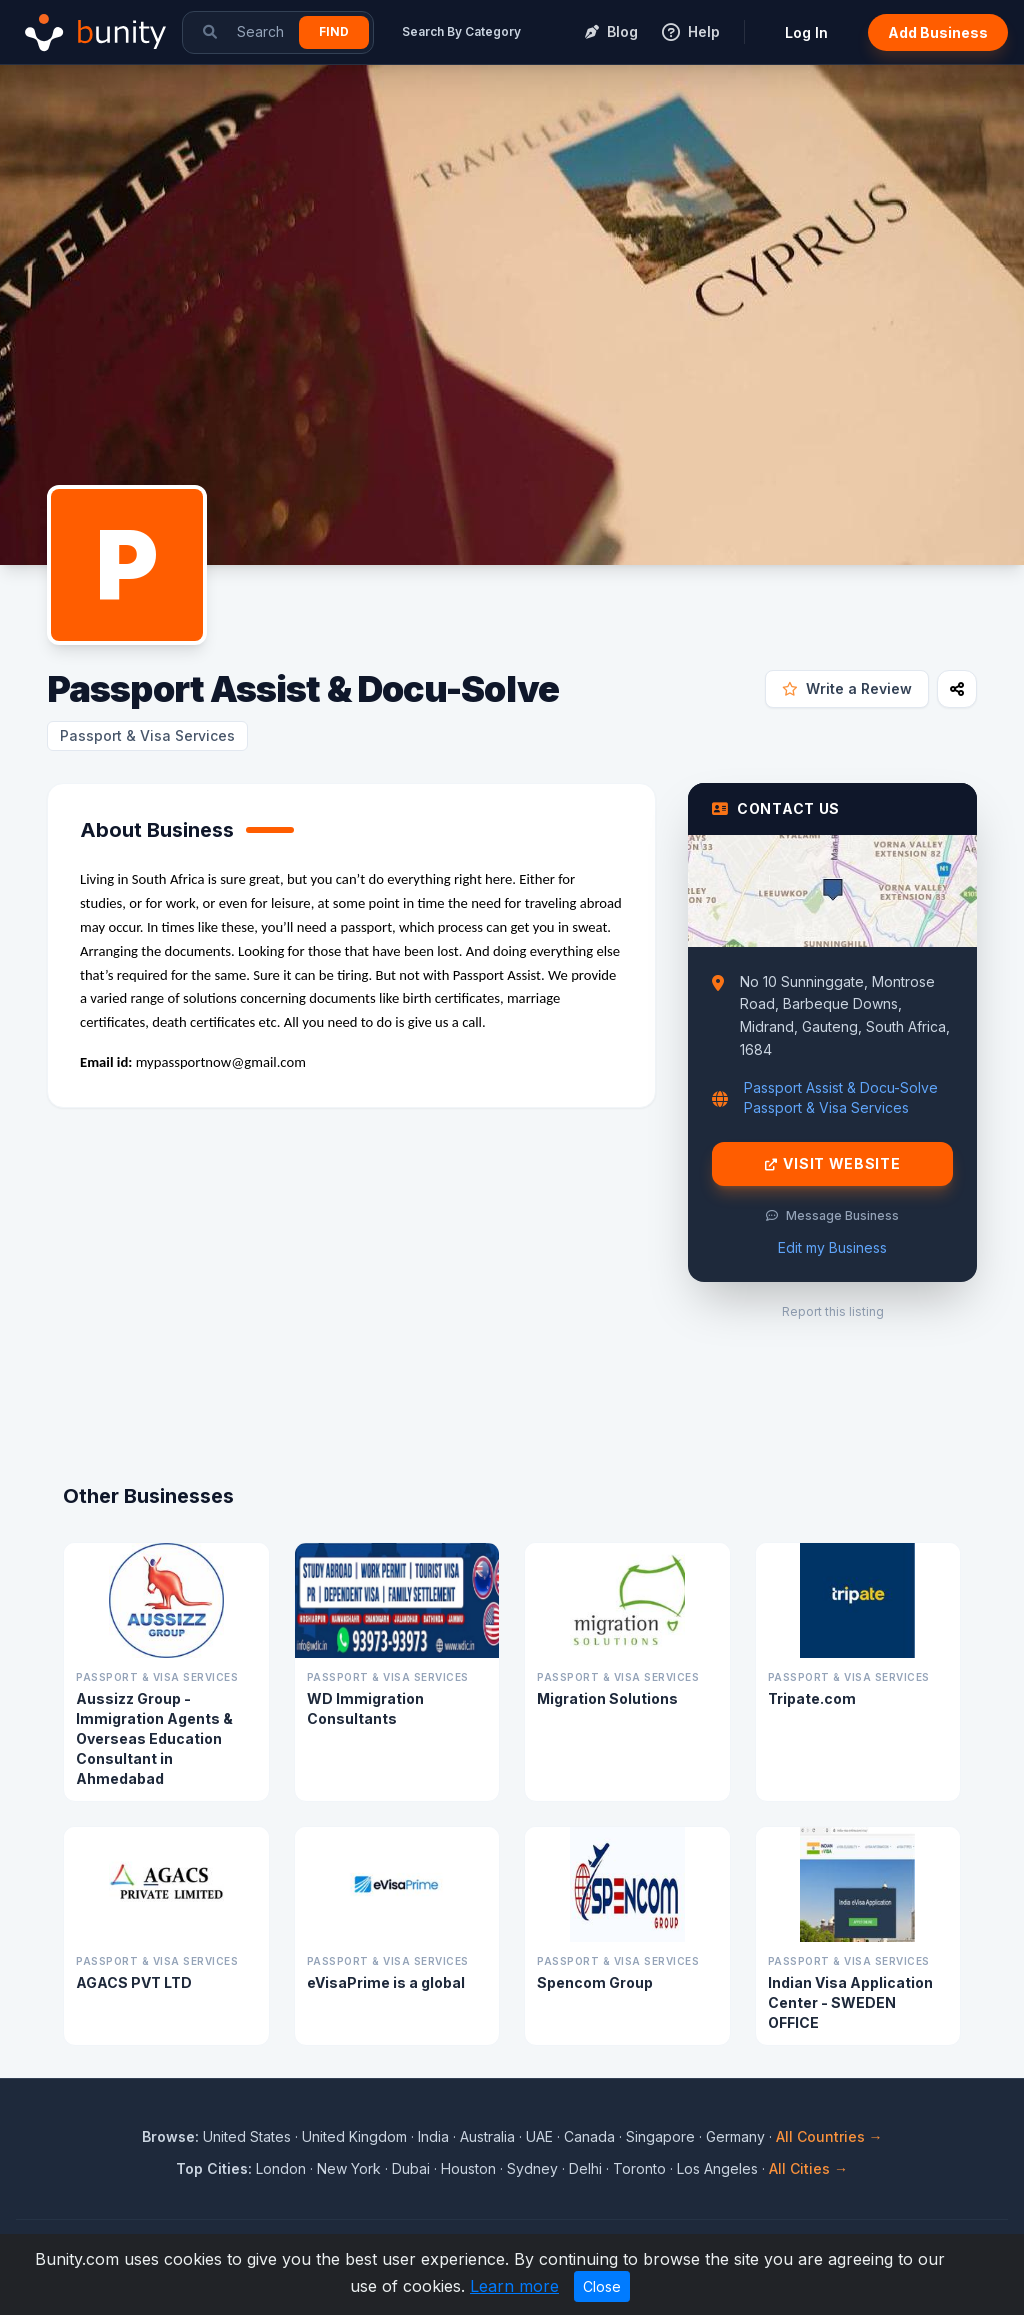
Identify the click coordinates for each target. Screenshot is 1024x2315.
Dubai (411, 2168)
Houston (468, 2168)
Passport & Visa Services (147, 735)
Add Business (938, 32)
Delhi (585, 2168)
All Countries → (829, 2136)
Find (334, 31)
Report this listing (833, 1311)
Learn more (514, 2286)
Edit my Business (832, 1247)
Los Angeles (717, 2168)
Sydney (532, 2168)
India (433, 2136)
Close (602, 2286)
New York (349, 2168)
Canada (589, 2136)
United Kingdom (354, 2136)
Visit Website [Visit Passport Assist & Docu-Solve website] (833, 1164)
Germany (735, 2136)
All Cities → (808, 2168)
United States (247, 2136)
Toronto (639, 2168)
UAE (539, 2136)
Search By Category (461, 31)
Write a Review (847, 688)
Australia (487, 2136)
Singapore (660, 2136)
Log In (806, 32)
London (281, 2168)
